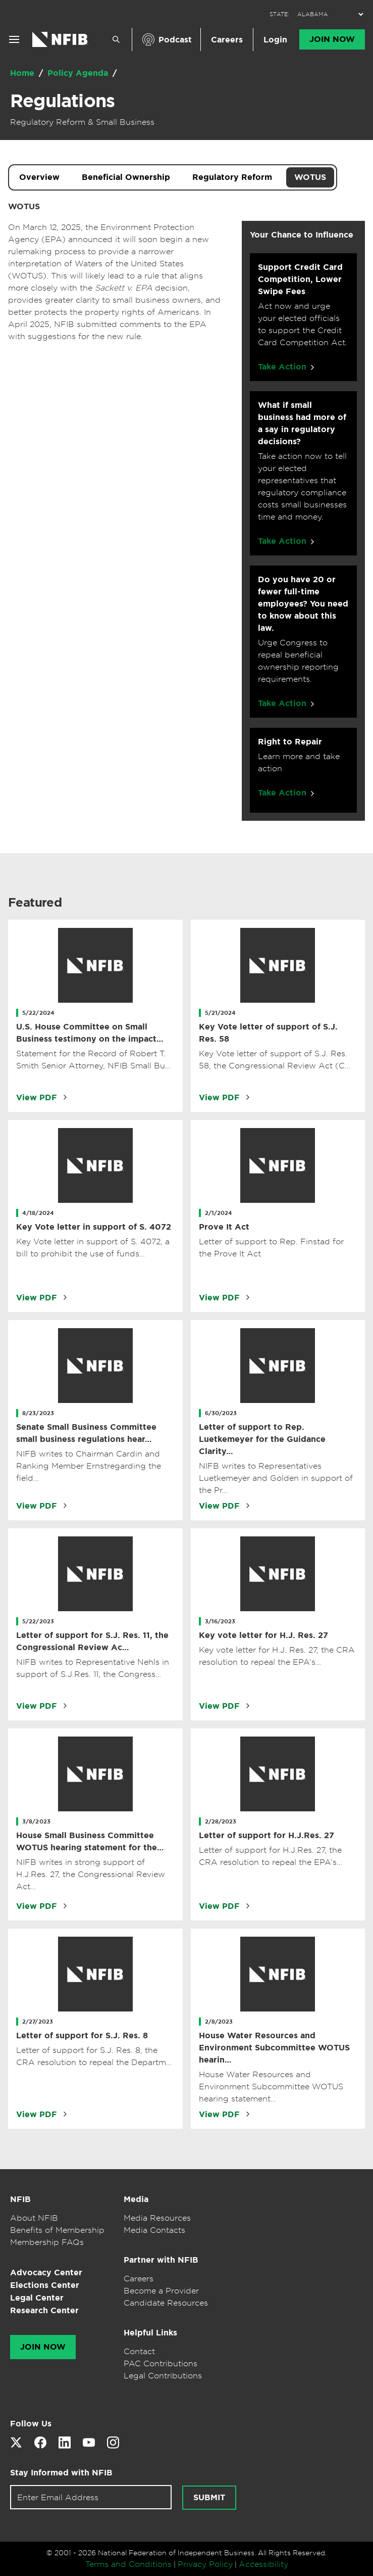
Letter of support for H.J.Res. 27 (266, 1835)
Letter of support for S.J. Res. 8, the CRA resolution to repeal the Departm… (94, 2056)
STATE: (279, 14)
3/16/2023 (220, 1621)
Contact (139, 2351)
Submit (209, 2498)
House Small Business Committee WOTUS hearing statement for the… (90, 1841)
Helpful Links (150, 2332)
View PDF (36, 1097)
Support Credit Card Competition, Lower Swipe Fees (300, 279)
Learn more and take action (299, 762)
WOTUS (310, 177)
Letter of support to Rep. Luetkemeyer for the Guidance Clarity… (262, 1439)
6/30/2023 (221, 1413)
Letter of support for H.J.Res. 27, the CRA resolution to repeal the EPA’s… (270, 1856)
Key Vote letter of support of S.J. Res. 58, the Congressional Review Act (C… (274, 1059)
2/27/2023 (37, 2021)
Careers (227, 39)
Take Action (282, 366)
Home (23, 73)
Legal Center (37, 2297)
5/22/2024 (38, 1012)
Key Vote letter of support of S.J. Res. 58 (268, 1032)
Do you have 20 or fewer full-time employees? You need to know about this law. (303, 603)
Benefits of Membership (57, 2230)
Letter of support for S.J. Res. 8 (82, 2035)
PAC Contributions (160, 2363)
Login (275, 39)
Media (136, 2199)
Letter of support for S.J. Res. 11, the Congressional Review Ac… (92, 1641)
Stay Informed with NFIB (61, 2472)
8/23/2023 (38, 1413)
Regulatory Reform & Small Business (82, 122)
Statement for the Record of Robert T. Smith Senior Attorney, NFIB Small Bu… (93, 1059)
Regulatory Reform (232, 177)
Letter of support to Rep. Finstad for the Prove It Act (271, 1247)
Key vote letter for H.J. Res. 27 (263, 1635)
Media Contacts (154, 2230)
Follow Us (30, 2423)
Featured (35, 903)
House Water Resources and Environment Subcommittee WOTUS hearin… (274, 2047)
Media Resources (157, 2218)
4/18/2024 (38, 1212)
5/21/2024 (220, 1012)
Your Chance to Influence (301, 234)
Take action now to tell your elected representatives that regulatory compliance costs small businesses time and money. (302, 486)
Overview (39, 177)
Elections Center (44, 2285)
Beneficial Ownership (126, 177)
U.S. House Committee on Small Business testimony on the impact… (89, 1032)
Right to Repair (290, 741)
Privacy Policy (205, 2564)
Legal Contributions (163, 2375)
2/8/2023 (219, 2021)
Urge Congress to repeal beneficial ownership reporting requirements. (298, 660)
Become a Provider (161, 2290)
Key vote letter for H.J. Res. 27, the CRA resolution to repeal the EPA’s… (277, 1656)
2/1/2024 (219, 1212)
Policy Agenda (79, 73)
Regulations (62, 100)
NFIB (20, 2199)
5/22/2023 (38, 1621)
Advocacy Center (46, 2272)
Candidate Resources (166, 2303)
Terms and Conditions (128, 2564)
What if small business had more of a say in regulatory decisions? (302, 423)
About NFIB (34, 2218)
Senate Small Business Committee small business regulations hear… (86, 1433)
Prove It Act (224, 1227)
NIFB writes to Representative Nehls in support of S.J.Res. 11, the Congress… (92, 1668)
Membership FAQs (47, 2242)
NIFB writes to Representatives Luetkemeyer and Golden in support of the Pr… (276, 1478)
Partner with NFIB (161, 2260)
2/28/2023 (221, 1821)
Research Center (44, 2310)
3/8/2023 (36, 1821)
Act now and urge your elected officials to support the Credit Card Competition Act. (302, 324)
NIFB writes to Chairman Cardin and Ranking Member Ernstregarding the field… (88, 1465)
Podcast (175, 39)
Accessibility (263, 2564)
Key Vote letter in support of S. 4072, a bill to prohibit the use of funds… (93, 1247)
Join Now (332, 39)
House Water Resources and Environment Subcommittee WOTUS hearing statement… (271, 2086)
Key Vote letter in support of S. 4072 (93, 1227)
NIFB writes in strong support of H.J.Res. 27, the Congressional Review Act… (90, 1874)
